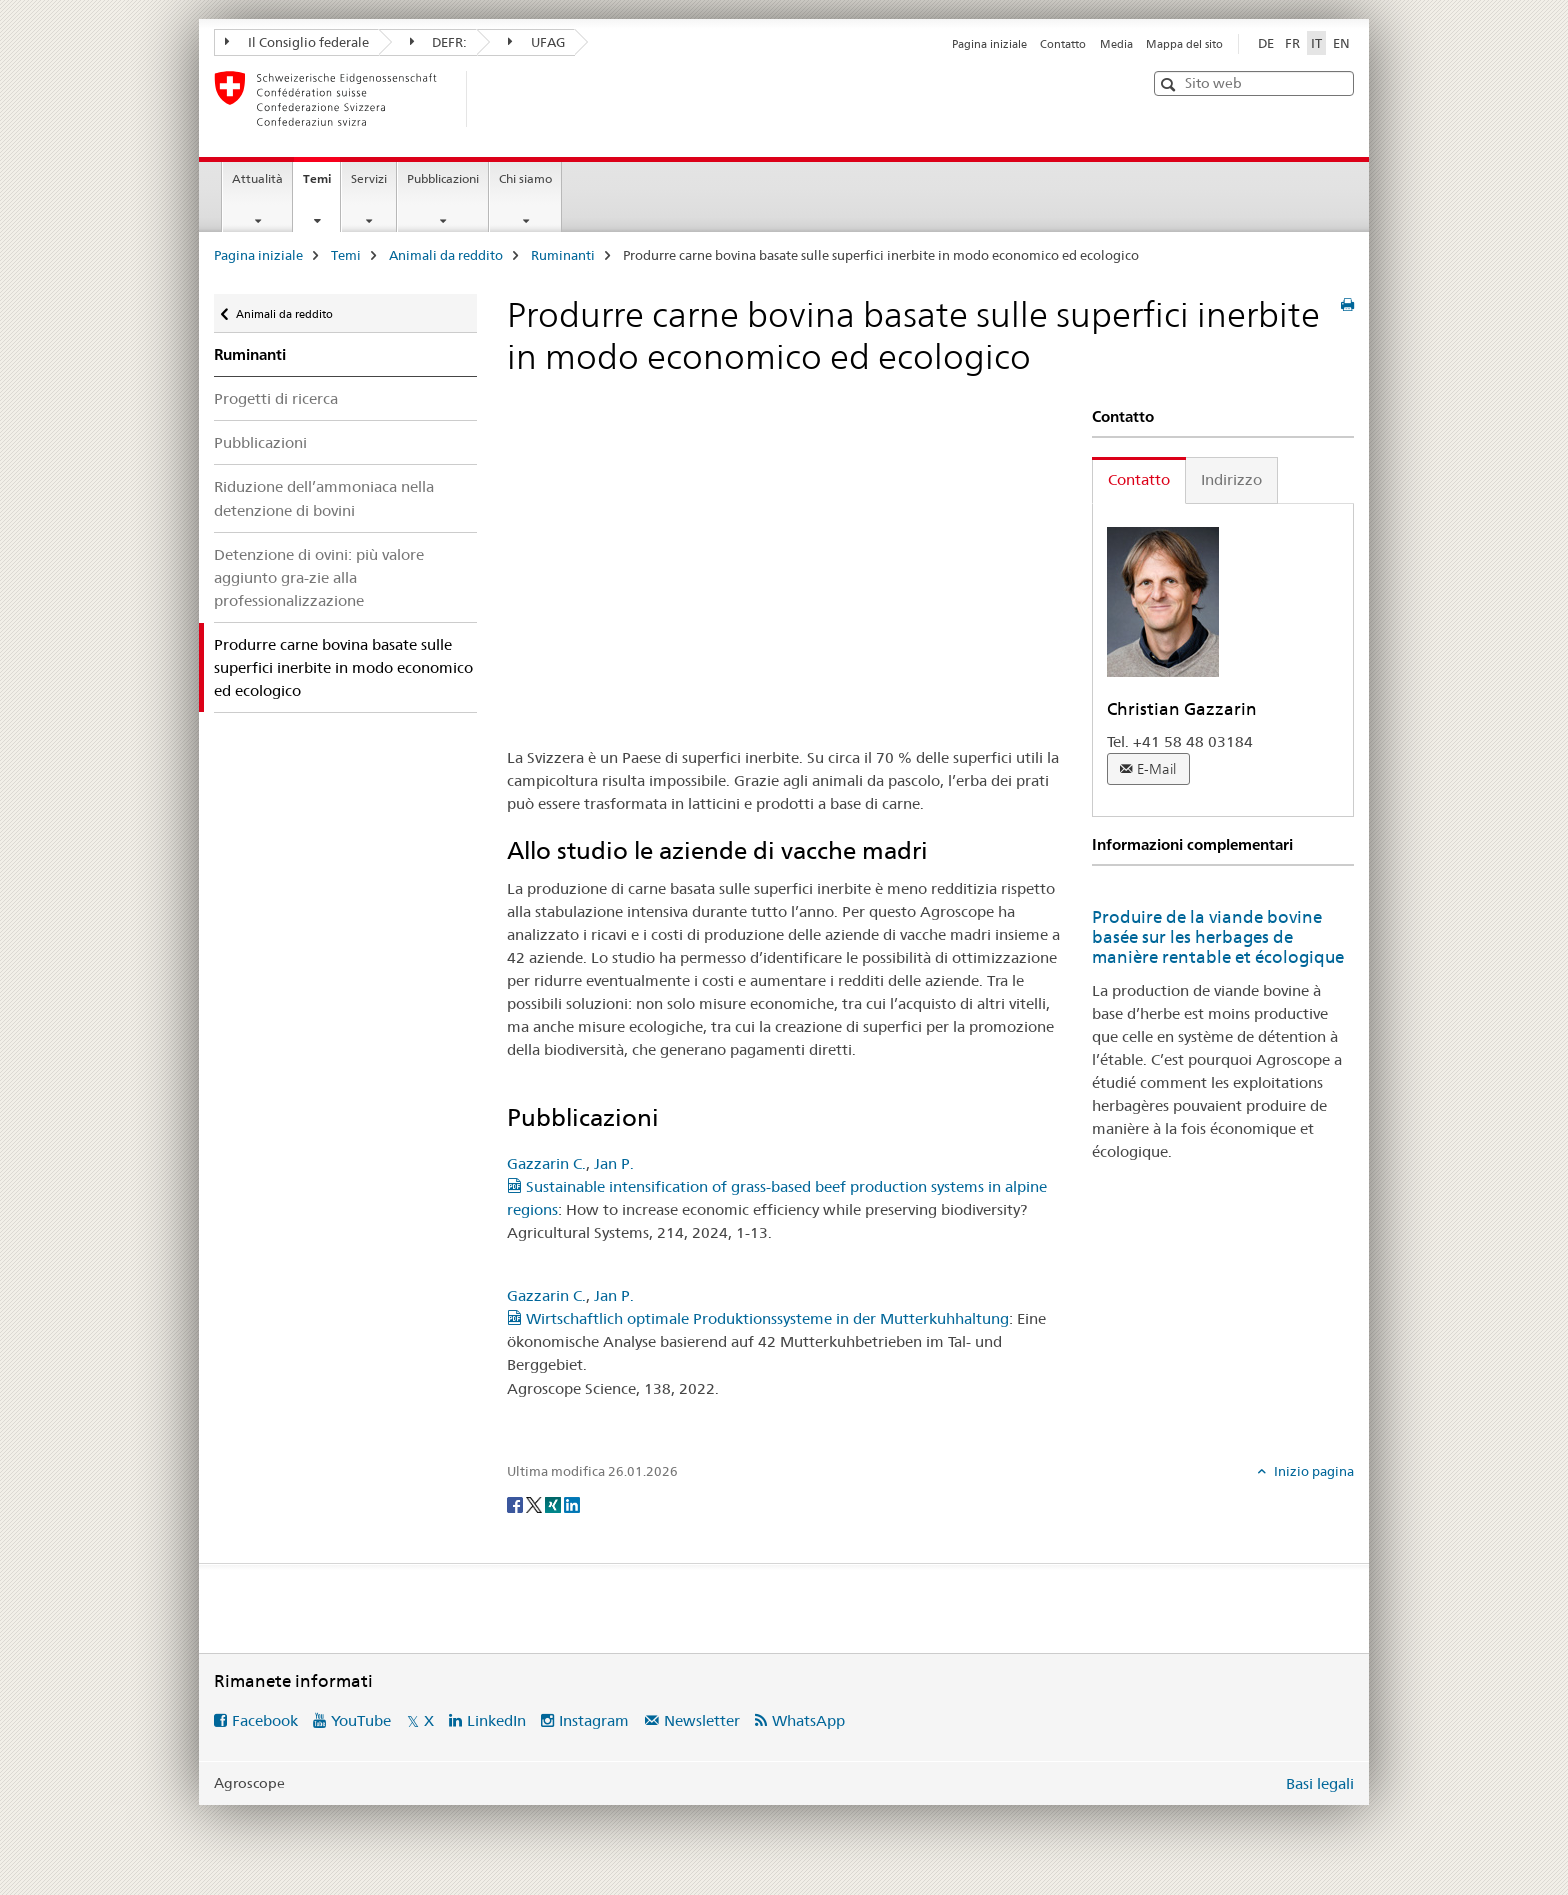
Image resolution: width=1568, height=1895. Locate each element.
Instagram (594, 1720)
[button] (1170, 84)
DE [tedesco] (1266, 43)
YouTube (361, 1720)
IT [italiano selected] (1316, 43)
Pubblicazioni (443, 178)
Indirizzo (1231, 479)
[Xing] (554, 1504)
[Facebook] (516, 1504)
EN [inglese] (1341, 43)
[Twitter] (535, 1504)
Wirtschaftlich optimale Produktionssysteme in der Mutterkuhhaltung (758, 1318)
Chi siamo (525, 178)
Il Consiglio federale (297, 42)
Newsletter (702, 1720)
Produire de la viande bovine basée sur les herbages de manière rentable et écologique (1218, 937)
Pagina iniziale (989, 44)
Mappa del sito (1184, 44)
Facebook (265, 1720)
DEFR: (439, 42)
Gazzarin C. (546, 1163)
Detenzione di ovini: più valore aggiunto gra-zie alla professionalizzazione (319, 577)
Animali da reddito (446, 255)
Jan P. (614, 1163)
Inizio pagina (1312, 1471)
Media (1116, 44)
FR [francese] (1292, 43)
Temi (321, 185)
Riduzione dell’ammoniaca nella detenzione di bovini (324, 498)
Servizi (369, 178)
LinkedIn (496, 1720)
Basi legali (1320, 1783)
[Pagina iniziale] (499, 99)
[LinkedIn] (572, 1504)
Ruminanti (563, 255)
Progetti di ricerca (276, 398)
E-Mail (1156, 769)
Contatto (1063, 44)
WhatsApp (808, 1720)
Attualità (257, 178)
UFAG (536, 42)
